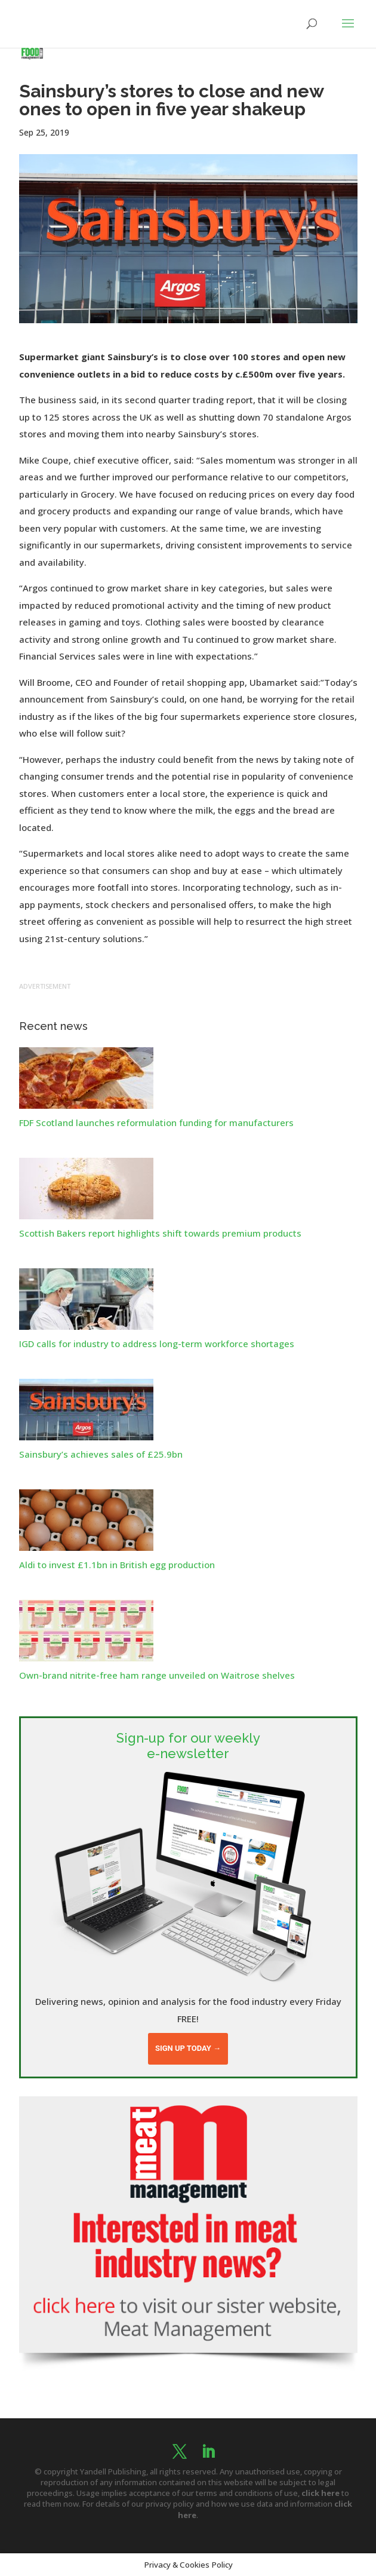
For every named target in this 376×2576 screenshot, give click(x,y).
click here (320, 2493)
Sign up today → (188, 2048)
